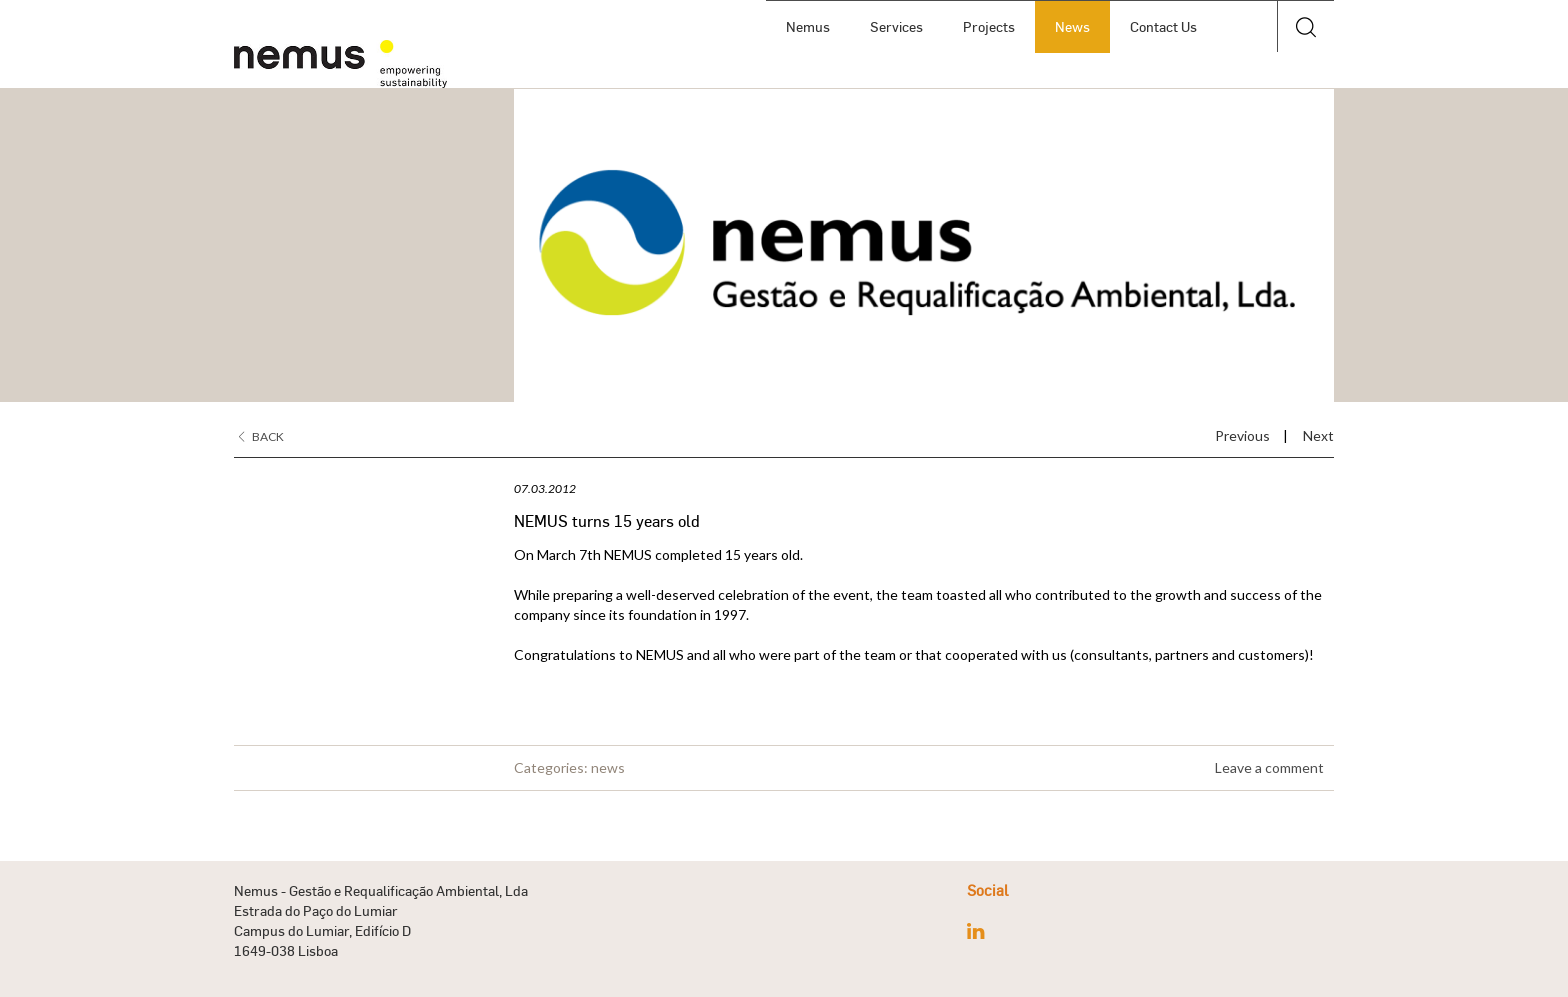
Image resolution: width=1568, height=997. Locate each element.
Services (896, 26)
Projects (989, 26)
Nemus (808, 26)
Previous (1242, 435)
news (608, 767)
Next (1318, 435)
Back (261, 436)
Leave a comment (1269, 767)
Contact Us (1163, 26)
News (1072, 26)
